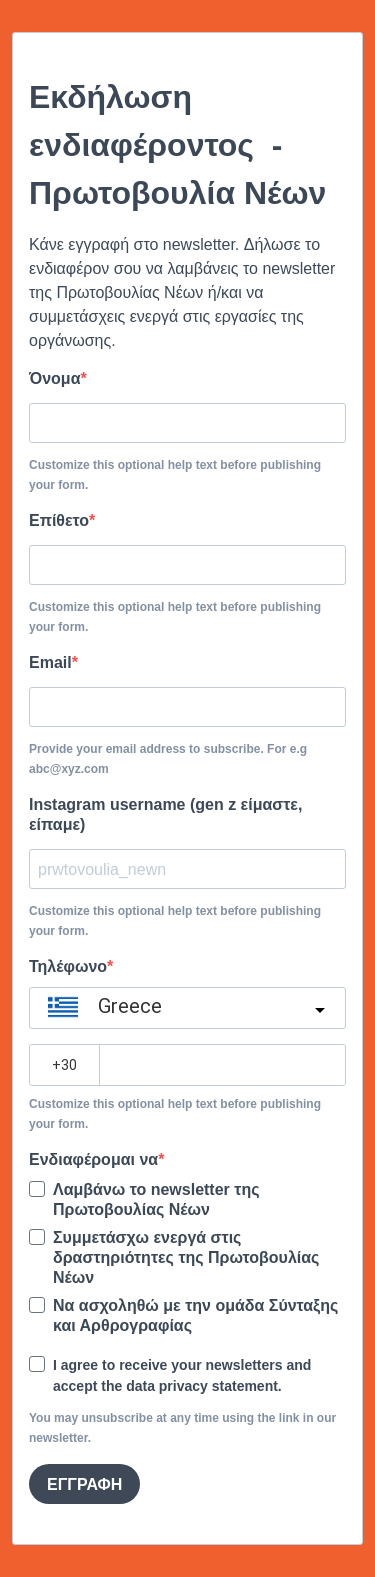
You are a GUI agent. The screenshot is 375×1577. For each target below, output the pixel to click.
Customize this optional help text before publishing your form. (175, 475)
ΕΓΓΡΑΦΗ (84, 1484)
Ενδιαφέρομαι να (93, 1159)
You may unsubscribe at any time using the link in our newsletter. (182, 1428)
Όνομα (55, 378)
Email (50, 662)
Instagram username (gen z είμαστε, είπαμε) (165, 814)
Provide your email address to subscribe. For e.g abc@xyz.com (168, 759)
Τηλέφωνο (68, 966)
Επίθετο (59, 520)
